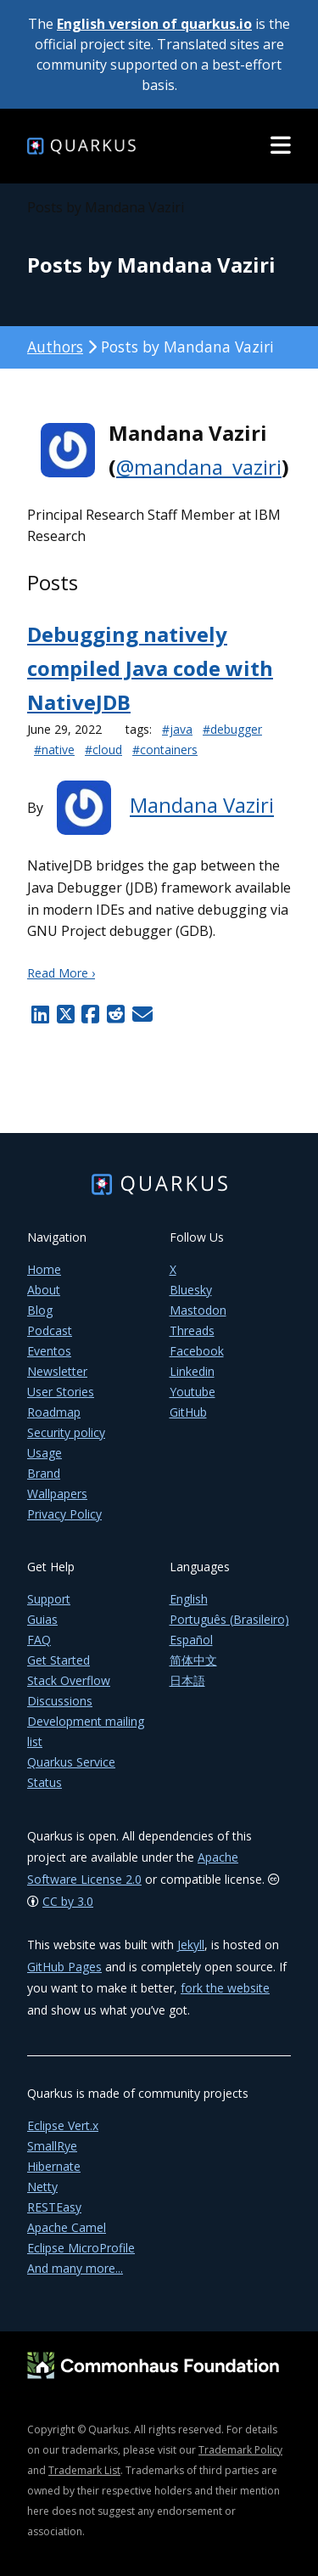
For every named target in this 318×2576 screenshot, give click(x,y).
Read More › (61, 973)
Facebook (197, 1351)
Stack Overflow (68, 1680)
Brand (43, 1473)
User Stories (60, 1392)
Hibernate (54, 2166)
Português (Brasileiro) (229, 1619)
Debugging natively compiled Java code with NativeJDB (150, 668)
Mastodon (198, 1310)
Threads (192, 1330)
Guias (42, 1619)
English (189, 1599)
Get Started (58, 1660)
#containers (165, 749)
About (43, 1290)
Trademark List (84, 2470)
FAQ (39, 1640)
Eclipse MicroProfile (81, 2248)
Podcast (49, 1330)
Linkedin (192, 1371)
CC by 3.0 (67, 1901)
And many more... (75, 2268)
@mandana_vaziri (199, 467)
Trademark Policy (240, 2450)
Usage (44, 1453)
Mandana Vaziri (202, 806)
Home (44, 1269)
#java (177, 729)
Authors (55, 346)
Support (48, 1599)
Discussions (59, 1701)
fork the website (225, 1988)
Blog (40, 1310)
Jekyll (190, 1944)
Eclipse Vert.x (62, 2125)
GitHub (188, 1412)
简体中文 (193, 1660)
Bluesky (191, 1290)
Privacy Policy (64, 1514)
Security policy (66, 1432)
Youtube (192, 1392)
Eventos (49, 1351)
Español (191, 1640)
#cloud (103, 749)
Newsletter (57, 1371)
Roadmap (54, 1412)
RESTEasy (54, 2207)
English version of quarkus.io (154, 23)
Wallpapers (57, 1493)
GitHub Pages (64, 1967)
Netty (42, 2187)
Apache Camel (66, 2227)
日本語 (187, 1680)
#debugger (232, 729)
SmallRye (52, 2146)
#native (54, 749)
